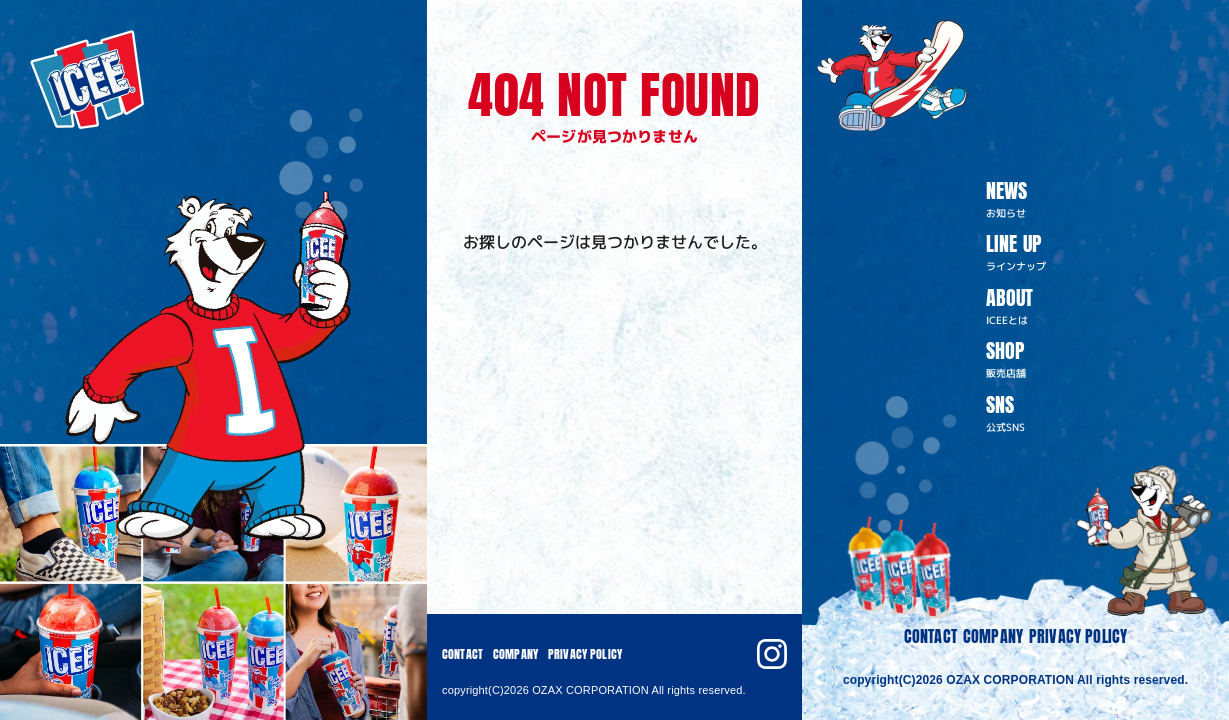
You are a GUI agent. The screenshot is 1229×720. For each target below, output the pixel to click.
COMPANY (993, 636)
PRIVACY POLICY (1078, 636)
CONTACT (930, 636)
